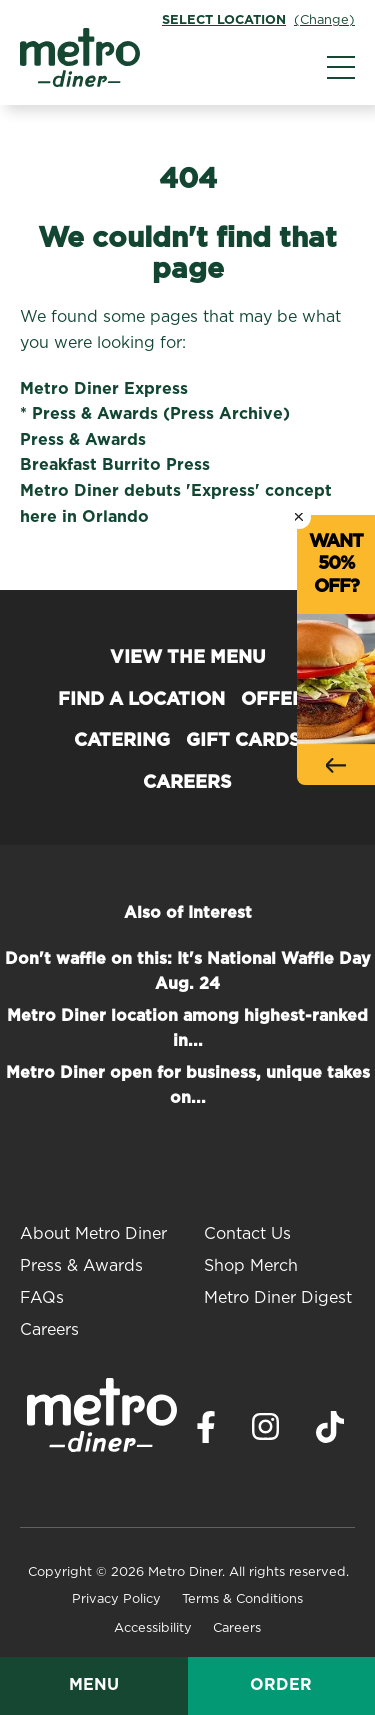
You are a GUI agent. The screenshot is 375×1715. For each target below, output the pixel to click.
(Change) (324, 20)
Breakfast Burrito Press (115, 465)
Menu (94, 1685)
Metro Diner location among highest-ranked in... (187, 1029)
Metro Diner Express (104, 389)
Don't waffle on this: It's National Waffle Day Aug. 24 (188, 972)
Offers (279, 700)
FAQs (42, 1298)
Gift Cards (243, 741)
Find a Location (141, 700)
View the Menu (188, 658)
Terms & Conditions (242, 1599)
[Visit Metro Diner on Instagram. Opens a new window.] (266, 1432)
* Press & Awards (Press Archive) (155, 414)
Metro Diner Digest (278, 1298)
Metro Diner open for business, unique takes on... (188, 1086)
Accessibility (153, 1628)
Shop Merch (251, 1266)
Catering (122, 741)
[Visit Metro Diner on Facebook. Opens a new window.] (206, 1432)
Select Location (224, 20)
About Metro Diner (93, 1234)
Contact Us (247, 1234)
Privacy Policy (116, 1599)
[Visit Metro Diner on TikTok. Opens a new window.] (330, 1432)
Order (281, 1685)
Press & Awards (83, 440)
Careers (187, 783)
